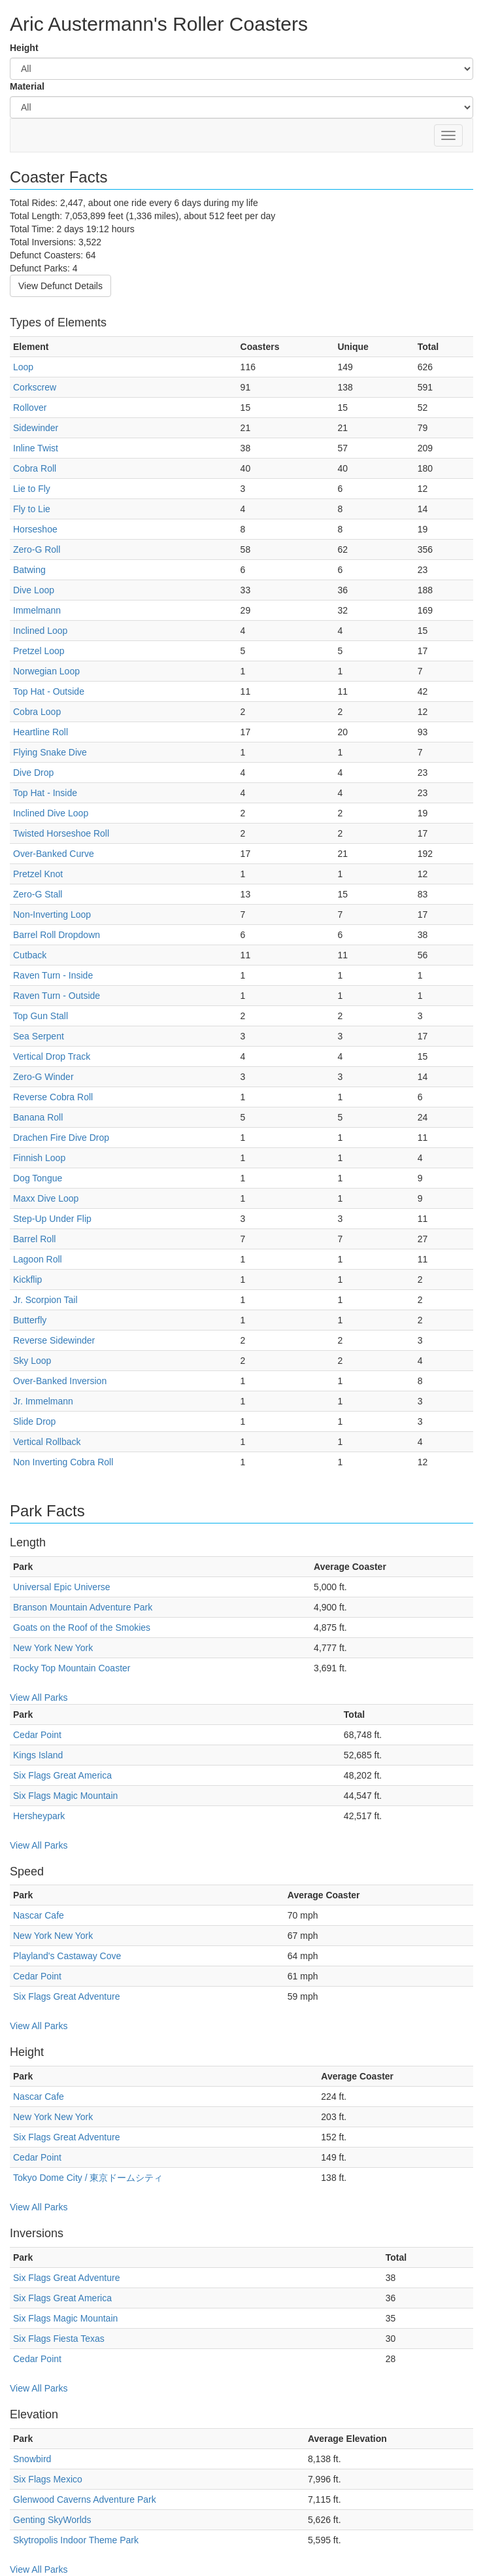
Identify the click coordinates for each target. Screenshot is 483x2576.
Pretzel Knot (38, 874)
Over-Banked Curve (53, 853)
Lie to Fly (31, 488)
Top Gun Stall (40, 1016)
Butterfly (29, 1320)
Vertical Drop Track (51, 1056)
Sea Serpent (38, 1036)
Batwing (29, 570)
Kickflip (27, 1279)
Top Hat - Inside (45, 793)
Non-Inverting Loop (52, 914)
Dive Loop (33, 590)
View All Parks (38, 1697)
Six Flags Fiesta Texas (59, 2338)
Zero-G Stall (37, 894)
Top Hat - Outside (48, 691)
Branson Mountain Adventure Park (82, 1607)
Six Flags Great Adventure (66, 1996)
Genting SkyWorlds (52, 2520)
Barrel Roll (34, 1239)
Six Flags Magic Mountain (65, 1795)
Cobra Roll (34, 468)
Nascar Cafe (38, 1915)
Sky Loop (32, 1360)
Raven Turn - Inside (53, 975)
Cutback (29, 955)
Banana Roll (38, 1117)
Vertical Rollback (47, 1441)
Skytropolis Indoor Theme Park (76, 2540)
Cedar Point (37, 1735)
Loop (23, 367)
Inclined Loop (40, 630)
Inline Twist (35, 448)
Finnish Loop (39, 1158)
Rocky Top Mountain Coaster (72, 1668)
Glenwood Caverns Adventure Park (84, 2499)
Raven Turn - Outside (56, 995)
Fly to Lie (31, 509)
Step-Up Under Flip (52, 1218)
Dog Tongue (37, 1178)
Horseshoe (35, 529)
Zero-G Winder (43, 1076)
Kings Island (38, 1755)
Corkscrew (34, 387)
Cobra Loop (37, 711)
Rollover (29, 407)
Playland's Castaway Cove (67, 1956)
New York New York (53, 1648)
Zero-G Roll (36, 549)
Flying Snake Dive (50, 752)
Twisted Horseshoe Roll (61, 833)
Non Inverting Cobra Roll (63, 1462)
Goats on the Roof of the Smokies (81, 1627)
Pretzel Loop (39, 651)
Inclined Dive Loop (50, 813)
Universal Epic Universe (61, 1587)
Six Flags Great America (62, 1775)
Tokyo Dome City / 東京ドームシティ (88, 2177)
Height (24, 48)
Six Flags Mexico (47, 2479)
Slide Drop (34, 1421)
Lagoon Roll (37, 1259)
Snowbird (32, 2459)
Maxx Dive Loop (45, 1198)
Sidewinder (35, 428)
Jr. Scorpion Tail (45, 1300)
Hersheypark (39, 1816)
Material (27, 86)
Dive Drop (33, 772)
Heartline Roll (40, 732)
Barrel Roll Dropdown (56, 935)
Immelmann (37, 610)
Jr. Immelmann (43, 1401)
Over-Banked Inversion (60, 1381)
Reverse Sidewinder (54, 1340)
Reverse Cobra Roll (53, 1097)
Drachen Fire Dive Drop (61, 1137)
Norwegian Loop (46, 671)
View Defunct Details (60, 286)
